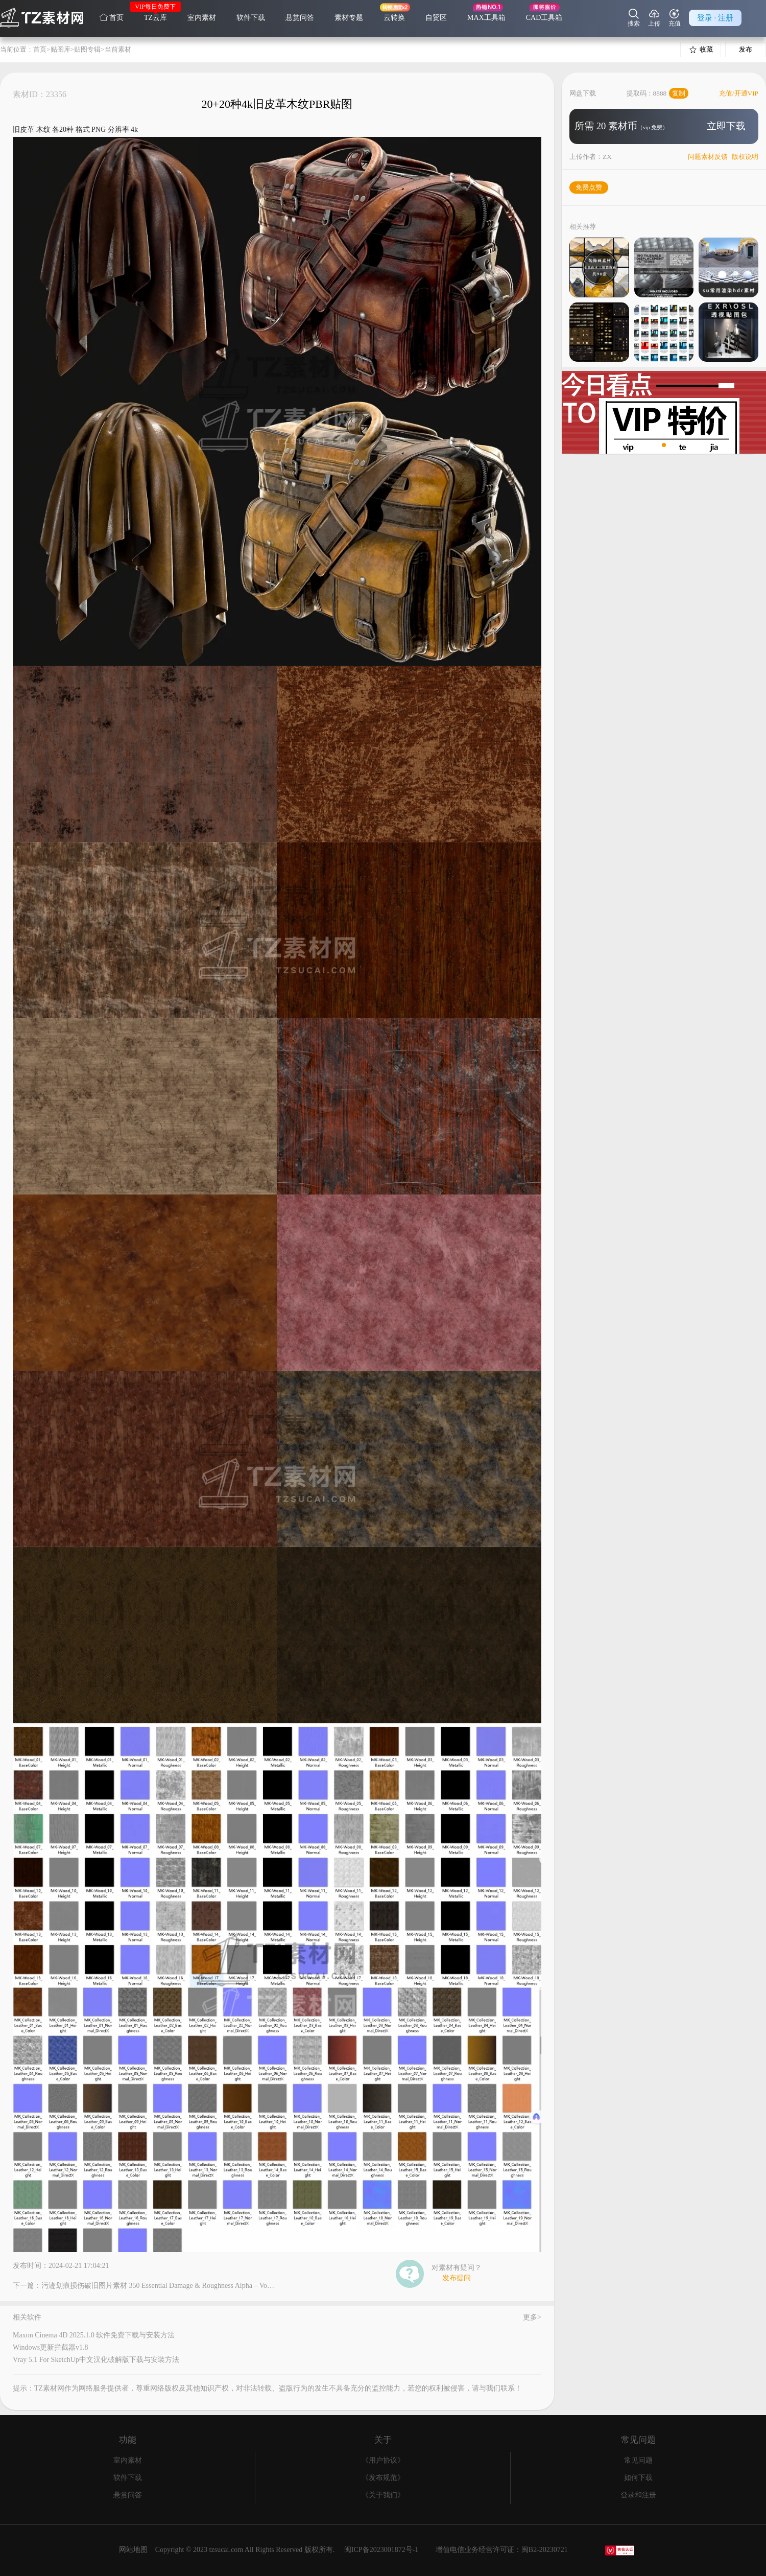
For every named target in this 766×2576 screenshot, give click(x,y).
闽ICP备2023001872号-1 (381, 2550)
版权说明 (745, 156)
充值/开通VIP (738, 93)
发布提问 (456, 2278)
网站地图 (133, 2550)
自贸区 (436, 17)
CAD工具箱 (544, 17)
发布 (745, 49)
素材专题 (348, 17)
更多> (532, 2317)
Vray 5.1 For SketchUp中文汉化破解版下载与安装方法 (96, 2359)
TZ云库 (155, 17)
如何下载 (638, 2477)
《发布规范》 (383, 2477)
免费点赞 (589, 187)
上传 (654, 18)
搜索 (634, 18)
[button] (656, 445)
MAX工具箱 (486, 17)
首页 (112, 17)
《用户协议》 (383, 2460)
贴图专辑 (87, 49)
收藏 (701, 49)
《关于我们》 (383, 2495)
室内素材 (201, 17)
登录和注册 (638, 2495)
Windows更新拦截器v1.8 (50, 2347)
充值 (674, 18)
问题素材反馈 (708, 156)
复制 (678, 93)
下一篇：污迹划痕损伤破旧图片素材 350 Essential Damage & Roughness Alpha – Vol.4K (144, 2285)
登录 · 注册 (715, 18)
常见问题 (638, 2460)
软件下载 (250, 17)
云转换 (394, 17)
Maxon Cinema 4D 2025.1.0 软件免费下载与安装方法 (94, 2335)
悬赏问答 (299, 17)
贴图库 (60, 49)
